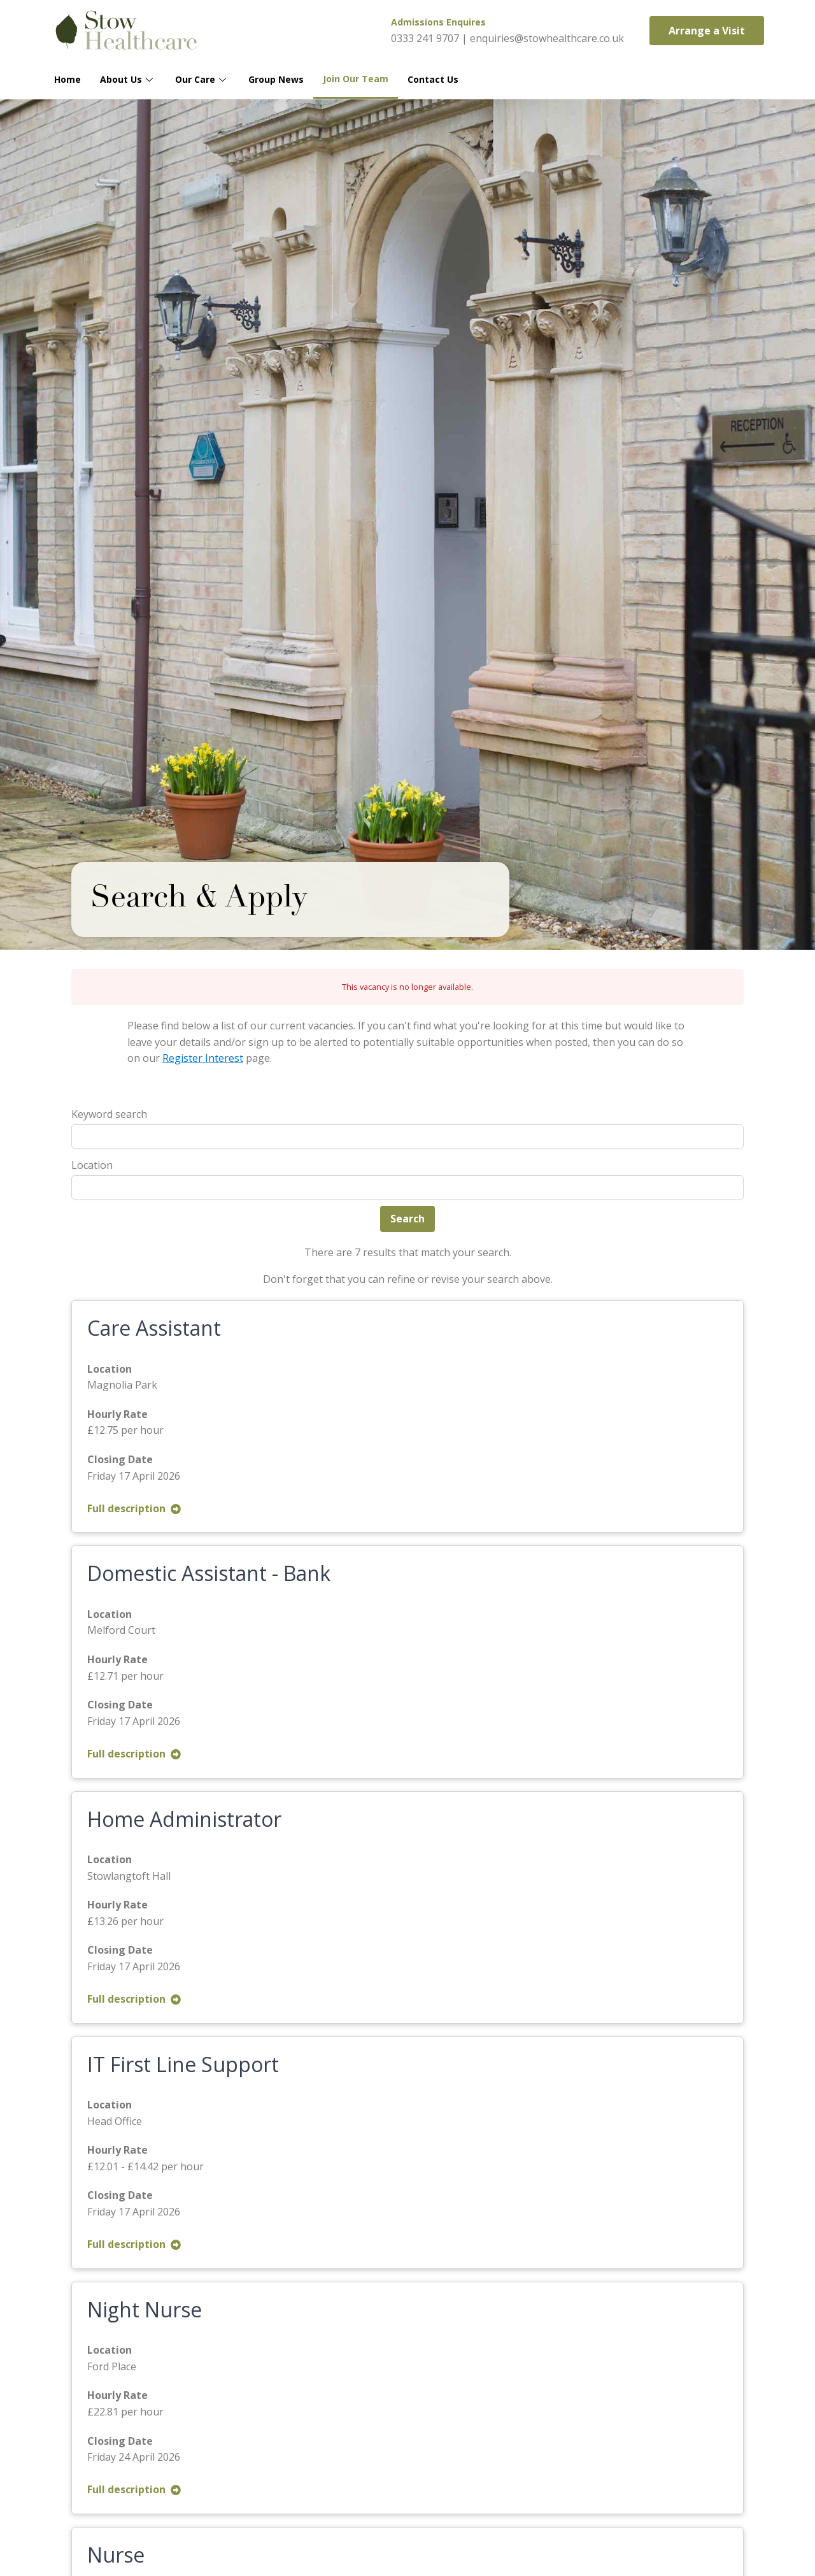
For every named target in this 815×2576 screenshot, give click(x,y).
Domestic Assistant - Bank (208, 1573)
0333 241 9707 (425, 38)
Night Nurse (144, 2309)
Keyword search (109, 1114)
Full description (134, 1508)
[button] (706, 30)
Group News (276, 79)
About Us (128, 79)
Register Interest (202, 1058)
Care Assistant (154, 1328)
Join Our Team (355, 79)
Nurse (116, 2554)
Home (67, 79)
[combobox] (407, 1187)
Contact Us (433, 79)
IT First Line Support (183, 2064)
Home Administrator (184, 1819)
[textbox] (78, 1187)
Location (92, 1165)
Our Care (202, 79)
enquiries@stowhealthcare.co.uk (547, 38)
